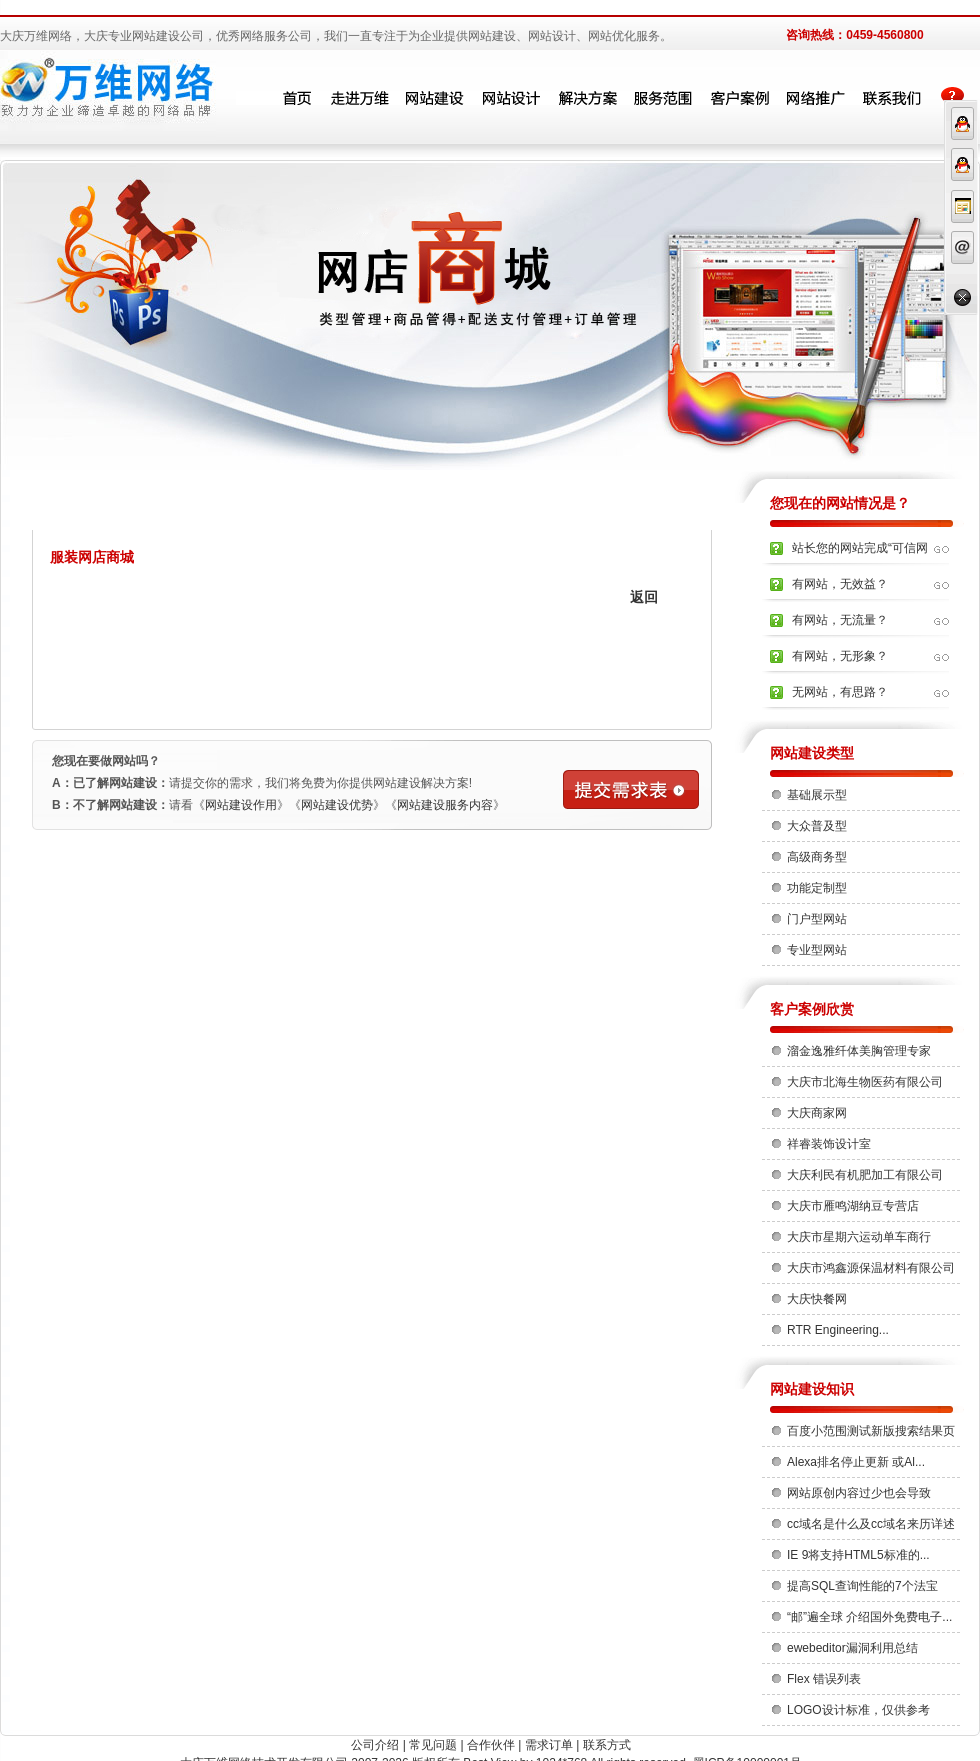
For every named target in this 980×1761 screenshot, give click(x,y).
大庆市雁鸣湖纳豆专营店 (853, 1206)
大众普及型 (817, 826)
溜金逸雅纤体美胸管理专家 (859, 1051)
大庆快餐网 (817, 1299)
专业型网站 (817, 950)
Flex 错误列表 (824, 1679)
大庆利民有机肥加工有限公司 (865, 1175)
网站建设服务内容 (445, 805)
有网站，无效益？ (840, 584)
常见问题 (433, 1745)
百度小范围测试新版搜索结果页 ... (871, 1435)
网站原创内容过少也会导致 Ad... (859, 1497)
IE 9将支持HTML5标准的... (858, 1555)
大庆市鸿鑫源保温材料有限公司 (871, 1268)
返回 (644, 597)
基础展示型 (817, 795)
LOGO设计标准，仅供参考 (858, 1710)
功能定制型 (817, 888)
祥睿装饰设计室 (829, 1144)
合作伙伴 (491, 1745)
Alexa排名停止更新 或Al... (856, 1462)
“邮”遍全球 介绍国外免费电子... (869, 1617)
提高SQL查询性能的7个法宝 (862, 1586)
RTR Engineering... (838, 1330)
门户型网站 (817, 919)
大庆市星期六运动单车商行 (859, 1237)
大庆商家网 (817, 1113)
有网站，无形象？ (840, 656)
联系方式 (607, 1745)
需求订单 (549, 1745)
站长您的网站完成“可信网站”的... (860, 553)
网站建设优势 (337, 805)
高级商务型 (817, 857)
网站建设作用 (241, 805)
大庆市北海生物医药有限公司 (865, 1082)
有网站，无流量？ (840, 620)
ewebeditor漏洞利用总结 (852, 1648)
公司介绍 (375, 1745)
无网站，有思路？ (840, 692)
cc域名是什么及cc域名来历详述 (871, 1524)
